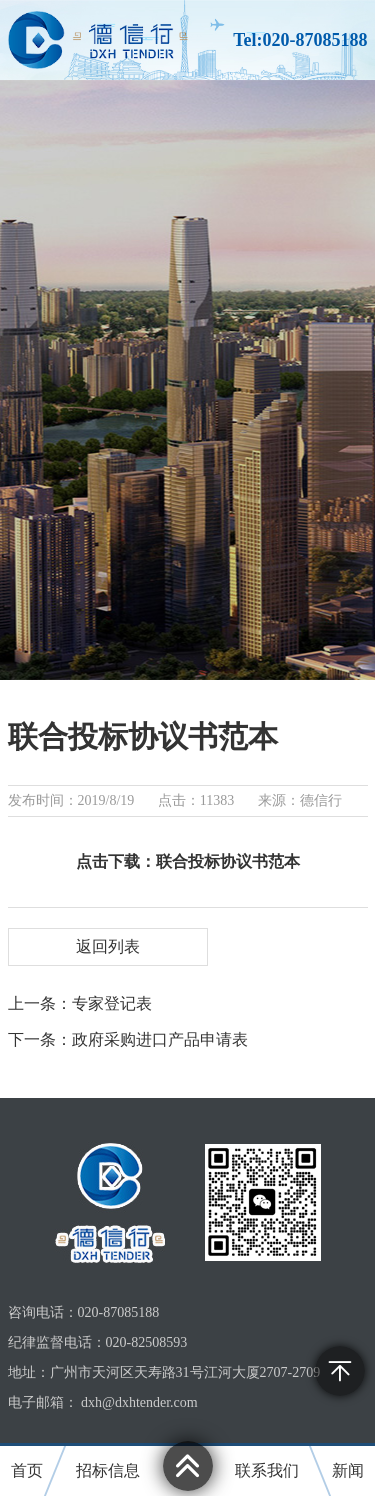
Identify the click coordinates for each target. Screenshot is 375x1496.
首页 (27, 1470)
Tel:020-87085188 (300, 40)
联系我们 (267, 1470)
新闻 (348, 1470)
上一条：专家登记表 (80, 1003)
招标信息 (108, 1470)
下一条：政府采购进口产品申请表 (128, 1039)
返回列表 (108, 946)
